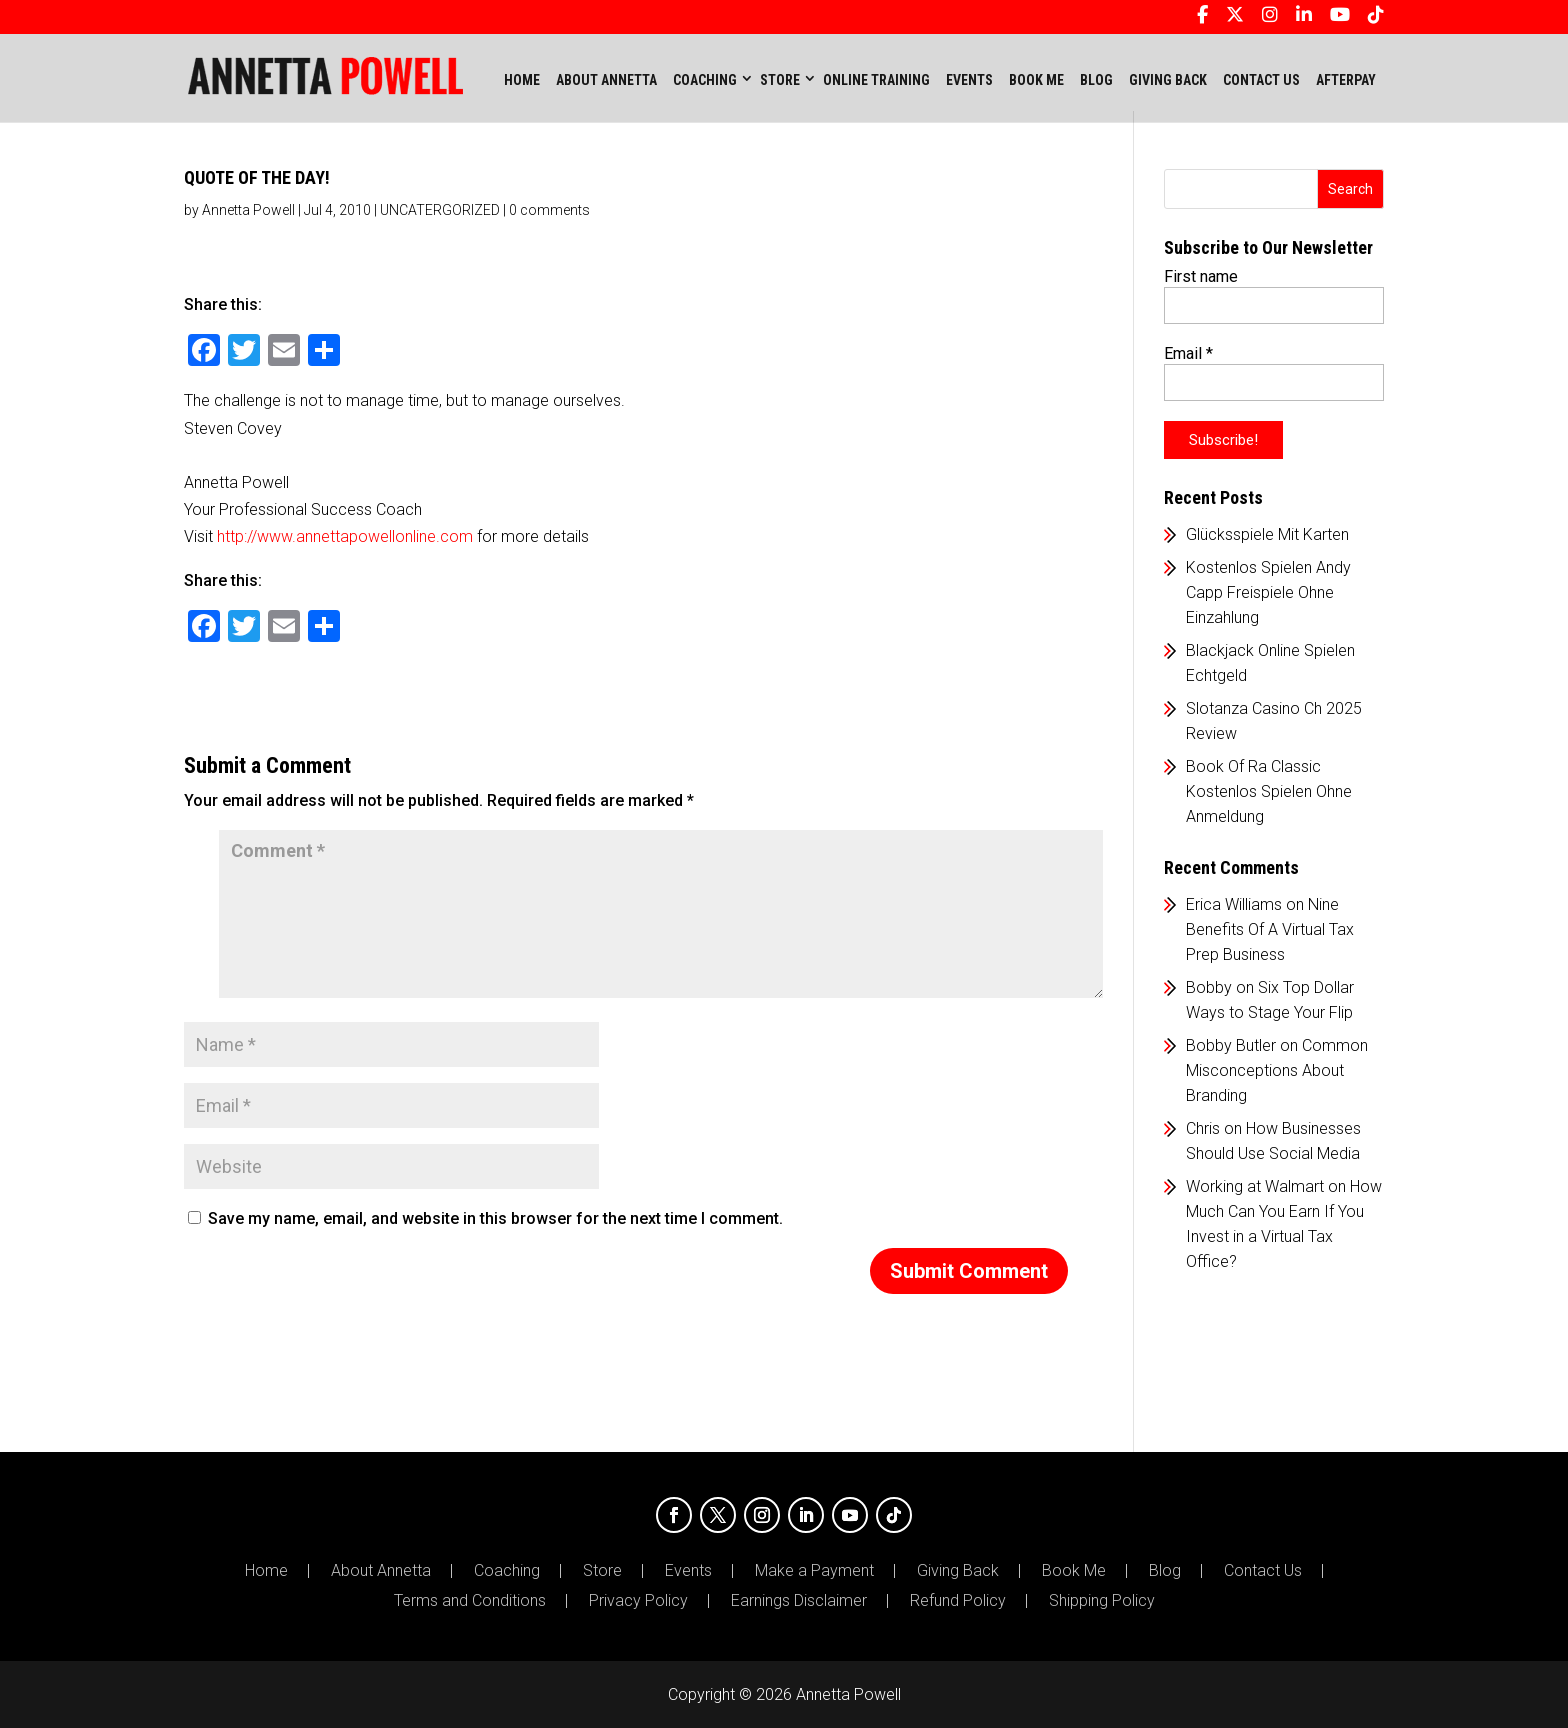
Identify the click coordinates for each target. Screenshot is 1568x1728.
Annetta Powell (248, 210)
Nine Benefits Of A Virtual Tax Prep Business (1270, 929)
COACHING (705, 80)
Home (522, 80)
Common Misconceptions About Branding (1277, 1070)
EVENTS (969, 80)
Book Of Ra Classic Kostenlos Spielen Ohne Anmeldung (1269, 791)
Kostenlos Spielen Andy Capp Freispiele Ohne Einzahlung (1268, 592)
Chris (1203, 1128)
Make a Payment (814, 1571)
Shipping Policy (1102, 1601)
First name (1201, 276)
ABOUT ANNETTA (606, 80)
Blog (1165, 1571)
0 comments (549, 210)
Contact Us (1263, 1571)
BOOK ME (1036, 80)
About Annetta (381, 1571)
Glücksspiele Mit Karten (1267, 534)
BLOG (1096, 80)
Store (602, 1571)
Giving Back (958, 1571)
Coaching (507, 1571)
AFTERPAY (1346, 80)
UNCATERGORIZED (440, 210)
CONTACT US (1261, 80)
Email (1188, 353)
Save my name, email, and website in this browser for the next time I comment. (495, 1218)
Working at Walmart (1255, 1186)
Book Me (1074, 1571)
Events (688, 1571)
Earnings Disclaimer (799, 1601)
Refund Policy (958, 1601)
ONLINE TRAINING (876, 80)
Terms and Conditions (470, 1601)
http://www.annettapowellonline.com (345, 536)
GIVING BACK (1168, 80)
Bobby (1209, 987)
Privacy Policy (638, 1601)
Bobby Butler (1231, 1045)
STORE (780, 80)
